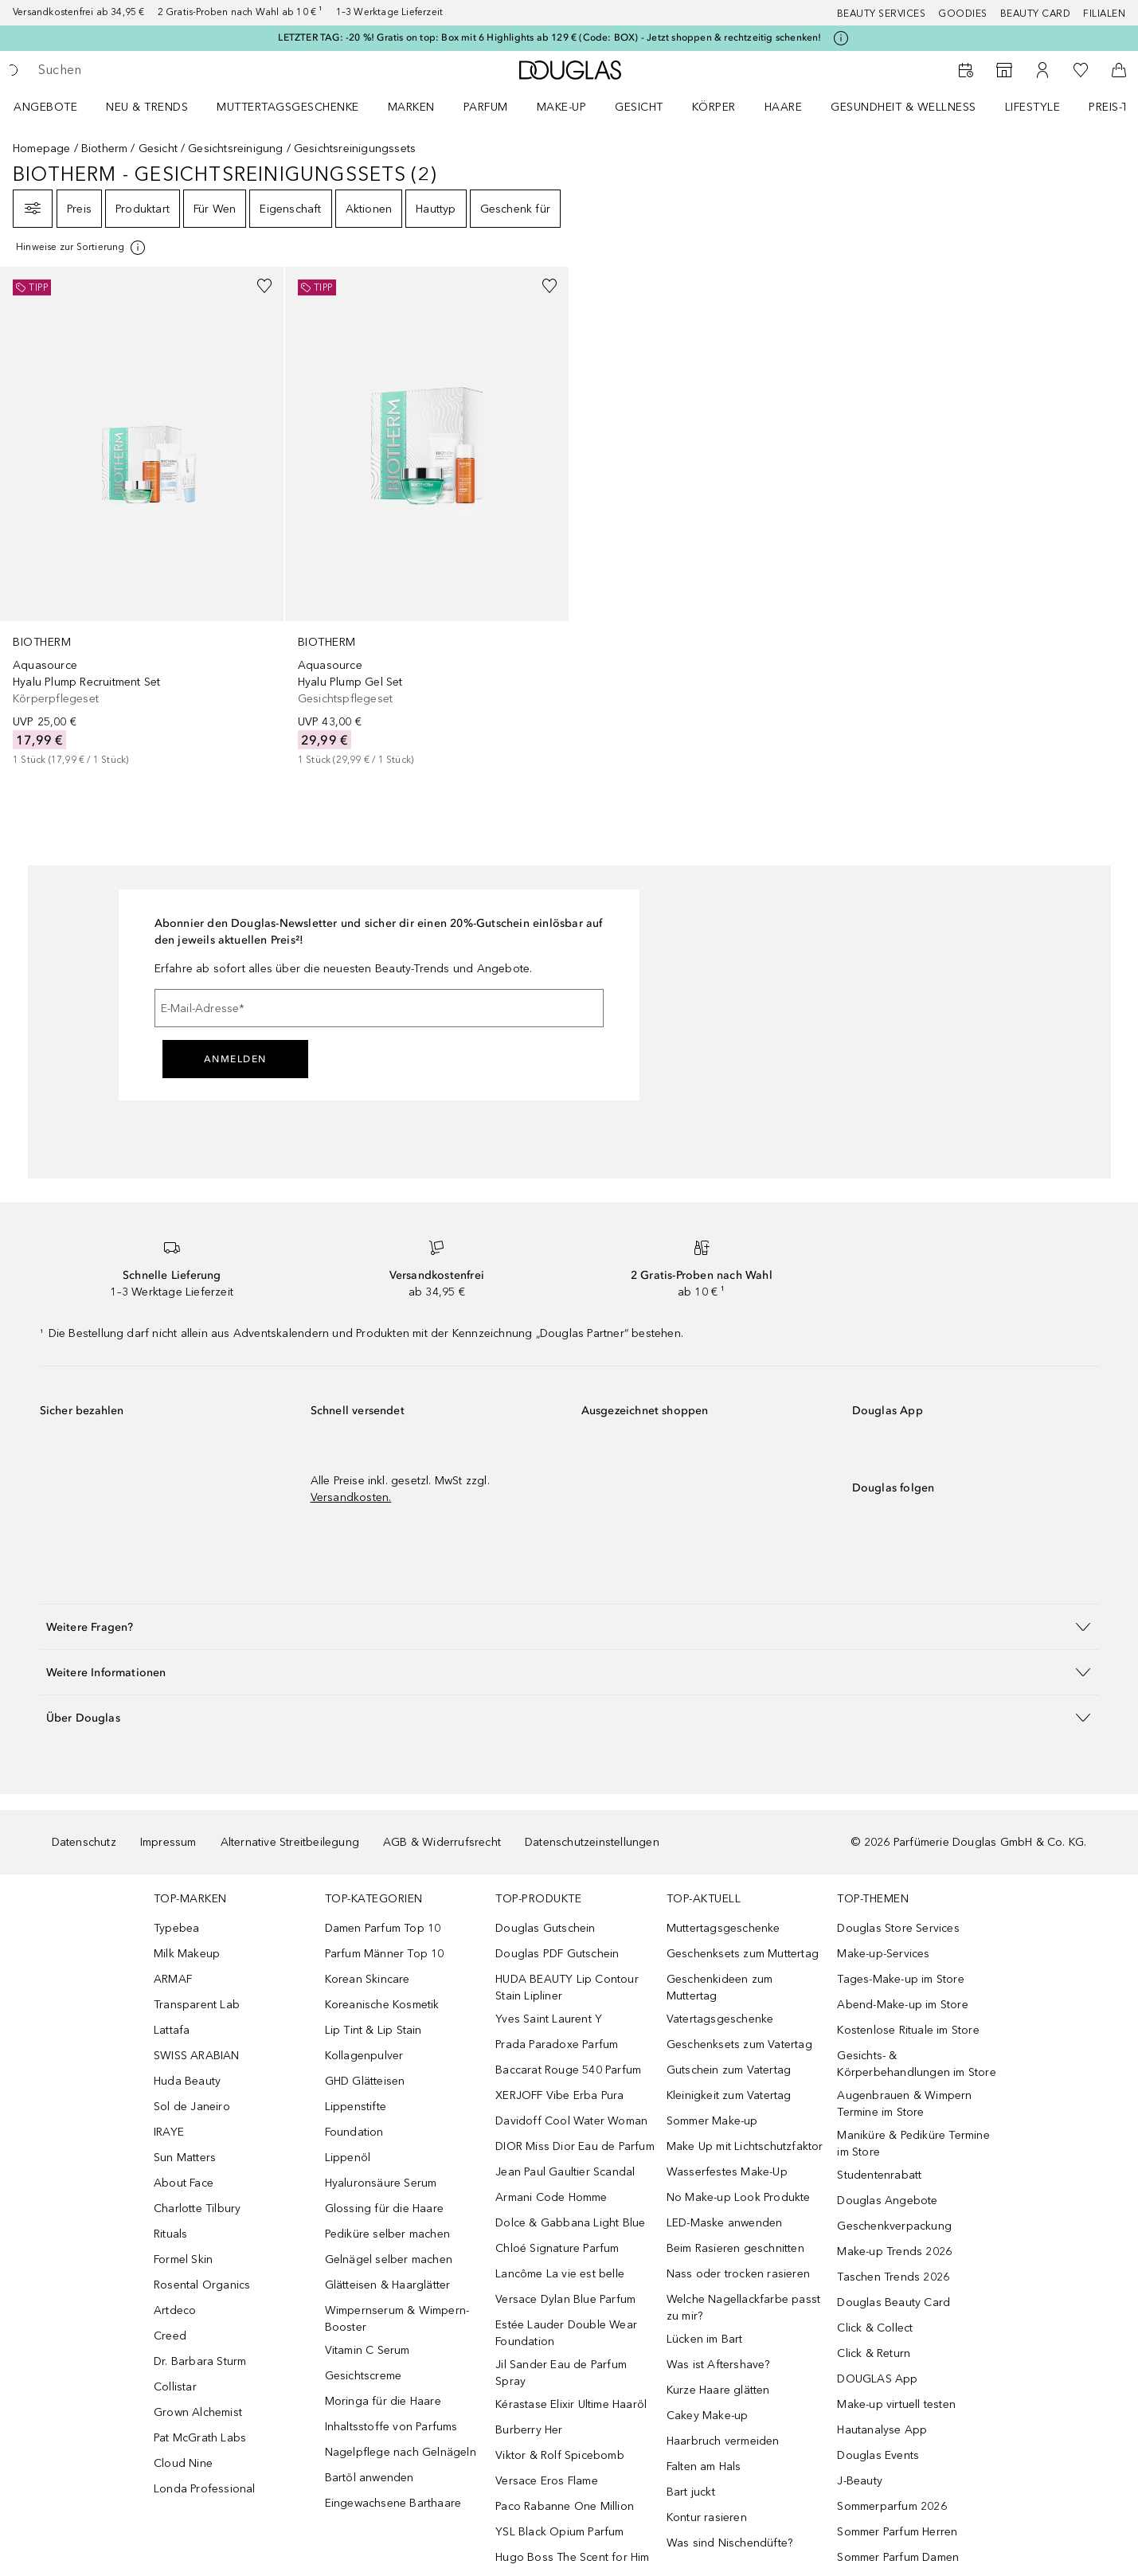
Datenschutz (84, 1842)
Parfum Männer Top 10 (384, 1953)
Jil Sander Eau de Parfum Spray (561, 2373)
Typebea (176, 1928)
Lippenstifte (355, 2106)
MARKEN (411, 107)
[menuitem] (56, 106)
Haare (784, 107)
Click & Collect (875, 2328)
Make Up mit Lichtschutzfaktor (745, 2146)
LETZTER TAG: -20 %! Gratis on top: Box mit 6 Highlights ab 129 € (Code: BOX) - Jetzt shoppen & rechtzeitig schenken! (549, 37)
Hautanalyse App (882, 2430)
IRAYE (169, 2132)
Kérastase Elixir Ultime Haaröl (571, 2404)
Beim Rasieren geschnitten (735, 2248)
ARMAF (173, 1979)
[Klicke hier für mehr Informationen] (841, 38)
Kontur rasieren (707, 2517)
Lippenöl (348, 2157)
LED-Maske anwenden (725, 2223)
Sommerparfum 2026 (891, 2506)
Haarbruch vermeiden (723, 2441)
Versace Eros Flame (546, 2481)
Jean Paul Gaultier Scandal (565, 2172)
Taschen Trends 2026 (893, 2277)
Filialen (1104, 13)
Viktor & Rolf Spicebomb (559, 2455)
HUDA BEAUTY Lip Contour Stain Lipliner (567, 1987)
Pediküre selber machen (387, 2234)
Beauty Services (881, 13)
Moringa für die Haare (383, 2401)
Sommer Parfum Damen (898, 2557)
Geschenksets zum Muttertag (743, 1953)
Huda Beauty (187, 2081)
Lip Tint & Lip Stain (373, 2030)
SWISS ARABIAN (197, 2055)
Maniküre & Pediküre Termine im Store (913, 2143)
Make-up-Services (883, 1953)
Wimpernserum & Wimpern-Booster (397, 2319)
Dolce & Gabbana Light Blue (570, 2223)
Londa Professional (205, 2489)
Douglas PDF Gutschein (557, 1953)
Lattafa (172, 2030)
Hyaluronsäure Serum (381, 2183)
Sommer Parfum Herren (897, 2532)
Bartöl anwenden (369, 2477)
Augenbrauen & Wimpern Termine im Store (904, 2104)
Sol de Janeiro (192, 2106)
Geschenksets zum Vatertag (739, 2044)
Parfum (485, 107)
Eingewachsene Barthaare (393, 2503)
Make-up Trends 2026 (894, 2251)
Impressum (168, 1842)
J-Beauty (859, 2481)
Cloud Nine (183, 2463)
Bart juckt (691, 2492)
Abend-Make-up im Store (902, 2004)
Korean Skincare (367, 1979)
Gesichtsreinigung (235, 148)
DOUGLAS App (877, 2379)
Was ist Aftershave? (718, 2364)
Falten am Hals (704, 2466)
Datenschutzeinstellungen (592, 1842)
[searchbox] (155, 70)
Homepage (42, 148)
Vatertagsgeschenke (720, 2019)
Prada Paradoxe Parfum (556, 2044)
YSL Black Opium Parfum (559, 2532)
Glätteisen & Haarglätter (388, 2285)
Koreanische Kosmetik (382, 2004)
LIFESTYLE (1033, 107)
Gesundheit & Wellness (903, 107)
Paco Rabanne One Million (564, 2506)
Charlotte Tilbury (197, 2208)
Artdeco (175, 2310)
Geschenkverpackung (894, 2226)
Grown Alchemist (198, 2412)
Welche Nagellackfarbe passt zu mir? (743, 2308)
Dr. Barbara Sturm (200, 2361)
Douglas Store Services (898, 1928)
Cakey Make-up (708, 2415)
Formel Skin (183, 2259)
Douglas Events (878, 2455)
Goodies (962, 13)
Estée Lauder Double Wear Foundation (566, 2333)
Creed (170, 2336)
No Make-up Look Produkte (739, 2197)
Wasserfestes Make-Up (727, 2172)
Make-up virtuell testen (896, 2404)
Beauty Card (1035, 13)
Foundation (354, 2132)
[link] (142, 517)
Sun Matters (185, 2157)
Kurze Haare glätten (718, 2390)
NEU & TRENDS (147, 107)
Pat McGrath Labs (200, 2438)
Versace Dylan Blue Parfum (565, 2299)
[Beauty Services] (966, 70)
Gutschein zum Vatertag (729, 2070)
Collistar (175, 2387)
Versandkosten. (351, 1497)
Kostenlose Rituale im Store (908, 2030)
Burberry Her (528, 2430)
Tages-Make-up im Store (900, 1979)
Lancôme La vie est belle (559, 2274)
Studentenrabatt (879, 2175)
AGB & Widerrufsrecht (442, 1842)
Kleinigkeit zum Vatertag (729, 2095)
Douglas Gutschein (545, 1928)
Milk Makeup (187, 1953)
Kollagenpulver (364, 2055)
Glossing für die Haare (384, 2208)
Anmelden (235, 1059)
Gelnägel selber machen (388, 2259)
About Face (183, 2183)
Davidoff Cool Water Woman (571, 2121)
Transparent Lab (197, 2004)
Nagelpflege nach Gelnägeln (400, 2452)
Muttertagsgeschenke (288, 107)
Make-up (562, 107)
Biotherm (104, 148)
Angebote (45, 107)
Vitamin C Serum (367, 2350)
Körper (714, 107)
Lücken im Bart (705, 2339)
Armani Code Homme (551, 2197)
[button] (569, 1626)
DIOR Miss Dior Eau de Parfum (575, 2146)
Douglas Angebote (887, 2200)
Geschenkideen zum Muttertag (719, 1987)
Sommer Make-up (712, 2121)
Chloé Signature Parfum (557, 2248)
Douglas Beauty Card (893, 2302)
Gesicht (639, 107)
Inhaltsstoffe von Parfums (391, 2426)
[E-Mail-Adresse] (379, 1008)
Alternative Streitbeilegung (290, 1842)
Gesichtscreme (363, 2376)
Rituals (170, 2234)
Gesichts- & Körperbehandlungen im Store (916, 2064)
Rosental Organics (202, 2285)
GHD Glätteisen (365, 2081)
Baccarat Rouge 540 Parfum (568, 2070)
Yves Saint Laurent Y (548, 2019)
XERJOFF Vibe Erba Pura (559, 2095)
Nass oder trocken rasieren (738, 2274)
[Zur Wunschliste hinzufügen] (264, 286)
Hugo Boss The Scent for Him (572, 2557)
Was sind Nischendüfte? (729, 2543)
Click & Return (873, 2353)
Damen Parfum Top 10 (383, 1928)
